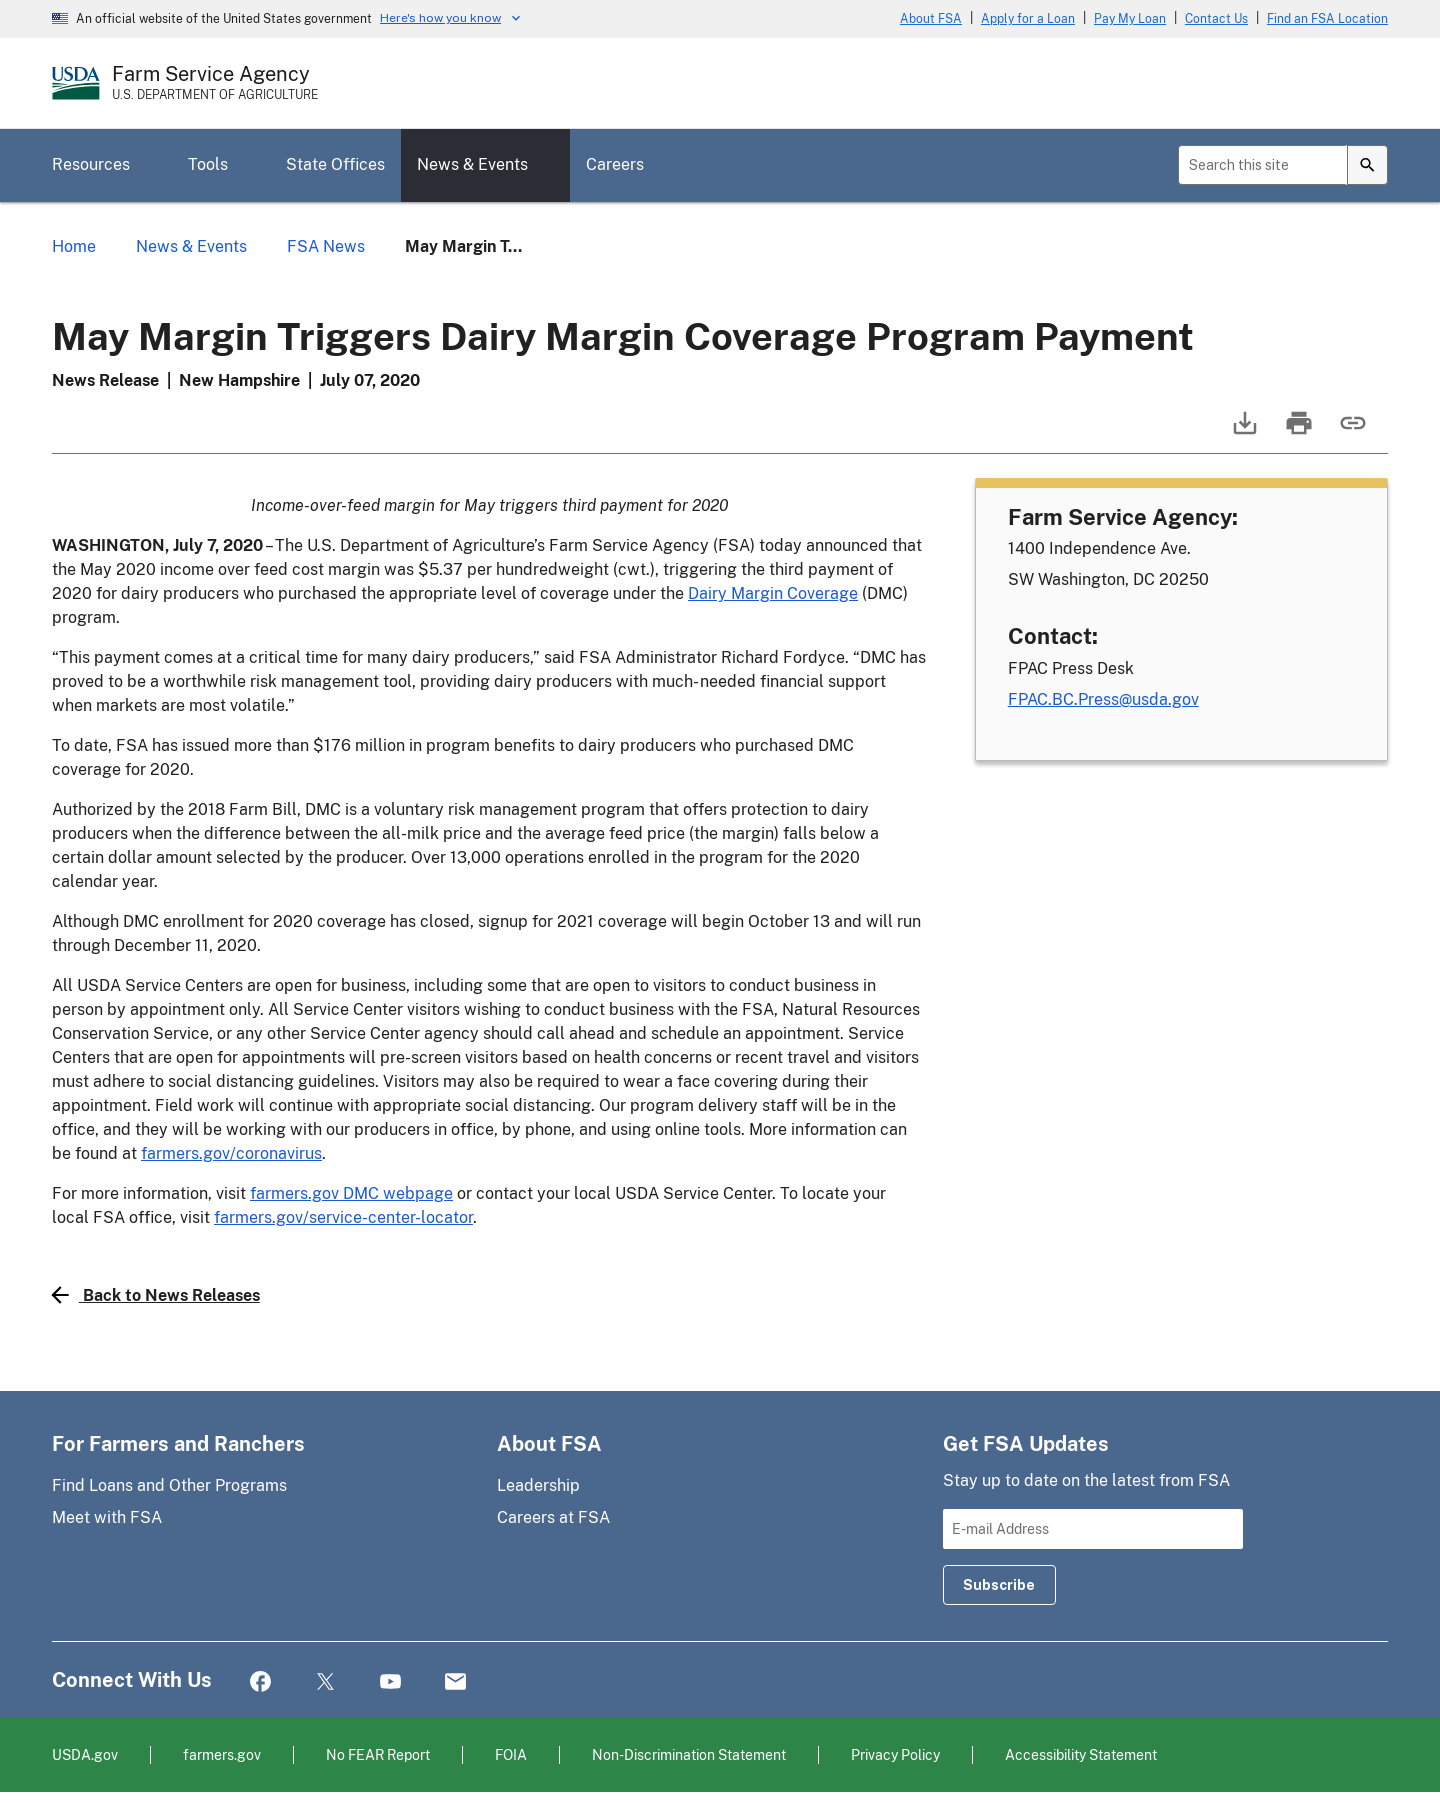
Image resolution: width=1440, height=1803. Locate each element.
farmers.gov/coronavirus (231, 1153)
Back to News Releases (156, 1295)
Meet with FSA (107, 1517)
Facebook (260, 1682)
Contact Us (1216, 19)
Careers (615, 164)
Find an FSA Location (1327, 19)
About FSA (931, 19)
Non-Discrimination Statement (689, 1754)
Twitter (325, 1682)
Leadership (538, 1485)
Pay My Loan (1130, 19)
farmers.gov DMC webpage (351, 1193)
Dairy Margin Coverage (773, 593)
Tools (208, 164)
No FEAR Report (378, 1754)
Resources (91, 164)
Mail (455, 1682)
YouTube (390, 1682)
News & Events (472, 164)
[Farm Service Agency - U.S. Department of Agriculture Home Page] (215, 83)
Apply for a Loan (1028, 19)
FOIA (511, 1754)
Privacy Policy (895, 1754)
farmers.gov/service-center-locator (343, 1217)
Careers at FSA (553, 1517)
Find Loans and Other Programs (169, 1485)
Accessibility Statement (1081, 1754)
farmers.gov (222, 1754)
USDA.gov (85, 1754)
